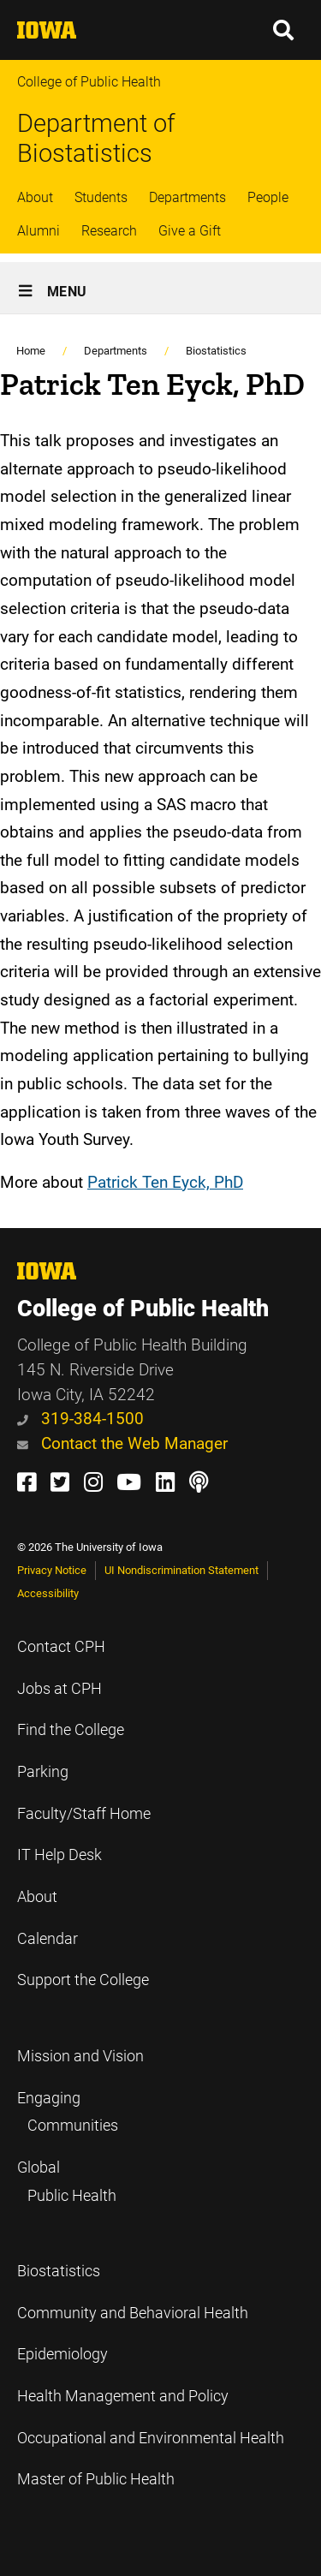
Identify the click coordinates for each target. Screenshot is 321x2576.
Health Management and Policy (123, 2396)
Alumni (38, 231)
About (35, 197)
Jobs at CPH (59, 1688)
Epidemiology (62, 2354)
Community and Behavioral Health (132, 2313)
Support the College (83, 1980)
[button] (284, 30)
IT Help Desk (59, 1854)
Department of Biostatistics (96, 138)
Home (30, 350)
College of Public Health (89, 82)
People (267, 197)
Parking (42, 1771)
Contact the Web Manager (122, 1443)
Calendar (47, 1938)
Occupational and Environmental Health (150, 2438)
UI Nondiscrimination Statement (181, 1570)
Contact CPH (61, 1646)
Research (109, 231)
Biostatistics (216, 350)
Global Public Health (66, 2181)
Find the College (70, 1729)
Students (101, 197)
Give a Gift (189, 231)
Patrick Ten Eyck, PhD (165, 1182)
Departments (187, 197)
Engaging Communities (67, 2112)
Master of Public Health (96, 2479)
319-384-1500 (80, 1418)
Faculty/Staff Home (84, 1813)
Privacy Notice (51, 1570)
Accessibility (48, 1593)
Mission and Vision (80, 2056)
